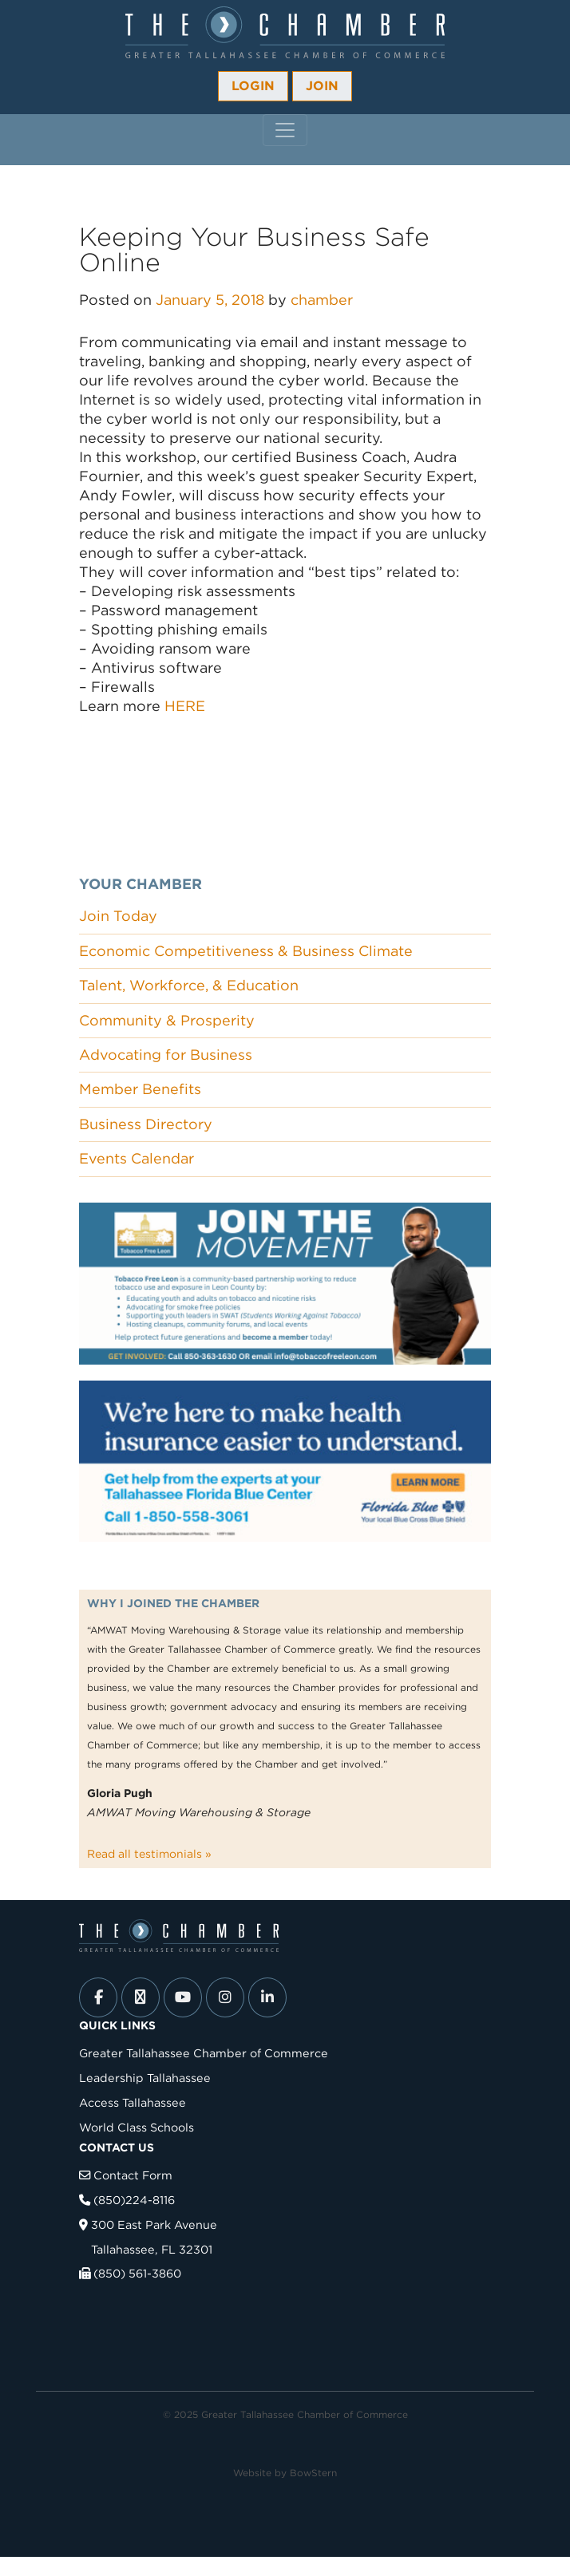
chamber (322, 299)
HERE (184, 705)
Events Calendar (136, 1158)
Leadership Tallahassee (145, 2077)
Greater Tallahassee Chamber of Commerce (203, 2053)
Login (253, 85)
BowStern (313, 2473)
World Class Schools (136, 2127)
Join (322, 85)
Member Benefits (140, 1089)
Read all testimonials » (149, 1853)
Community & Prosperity (167, 1020)
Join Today (118, 915)
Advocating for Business (165, 1054)
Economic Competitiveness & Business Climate (246, 950)
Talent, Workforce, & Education (189, 985)
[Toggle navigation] (285, 130)
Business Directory (145, 1124)
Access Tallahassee (132, 2102)
